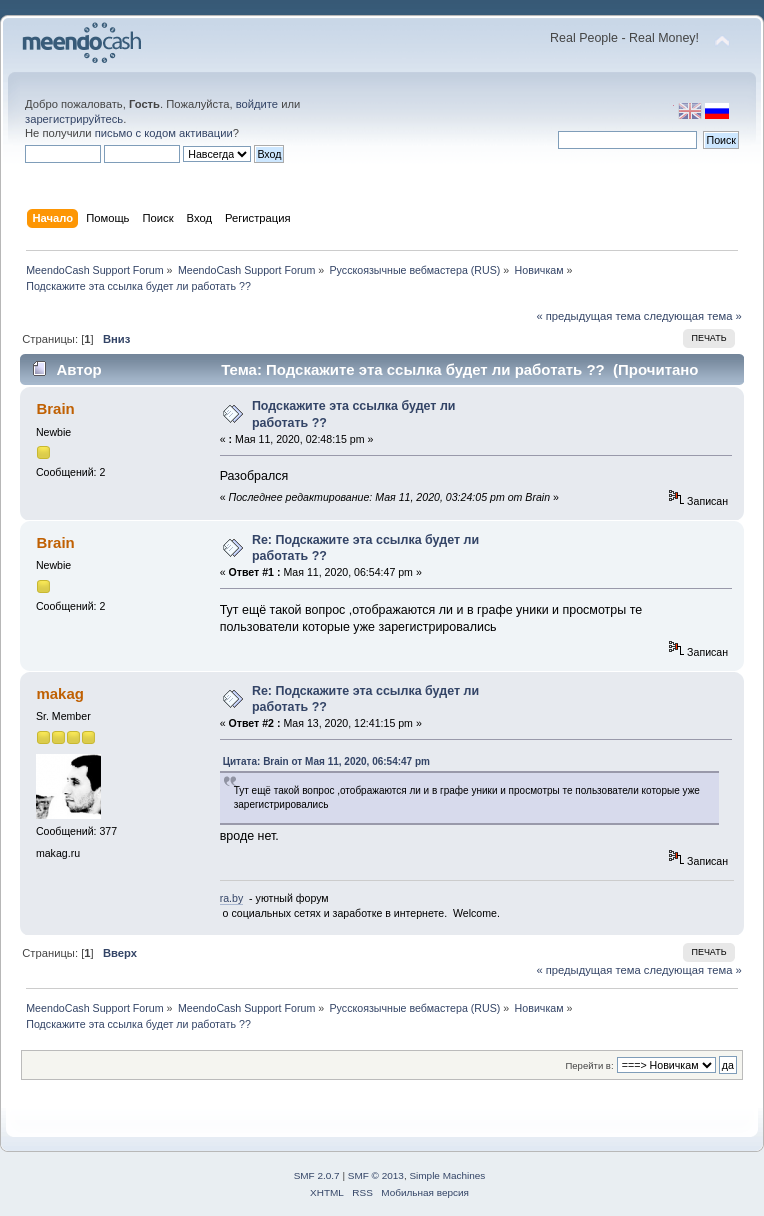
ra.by (232, 898)
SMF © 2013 (376, 1175)
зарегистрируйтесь (74, 119)
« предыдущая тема (588, 316)
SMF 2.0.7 (317, 1175)
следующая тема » (693, 316)
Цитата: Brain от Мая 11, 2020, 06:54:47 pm (326, 761)
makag (59, 693)
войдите (257, 104)
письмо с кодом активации (164, 133)
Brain (55, 408)
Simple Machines (447, 1175)
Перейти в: (589, 1065)
